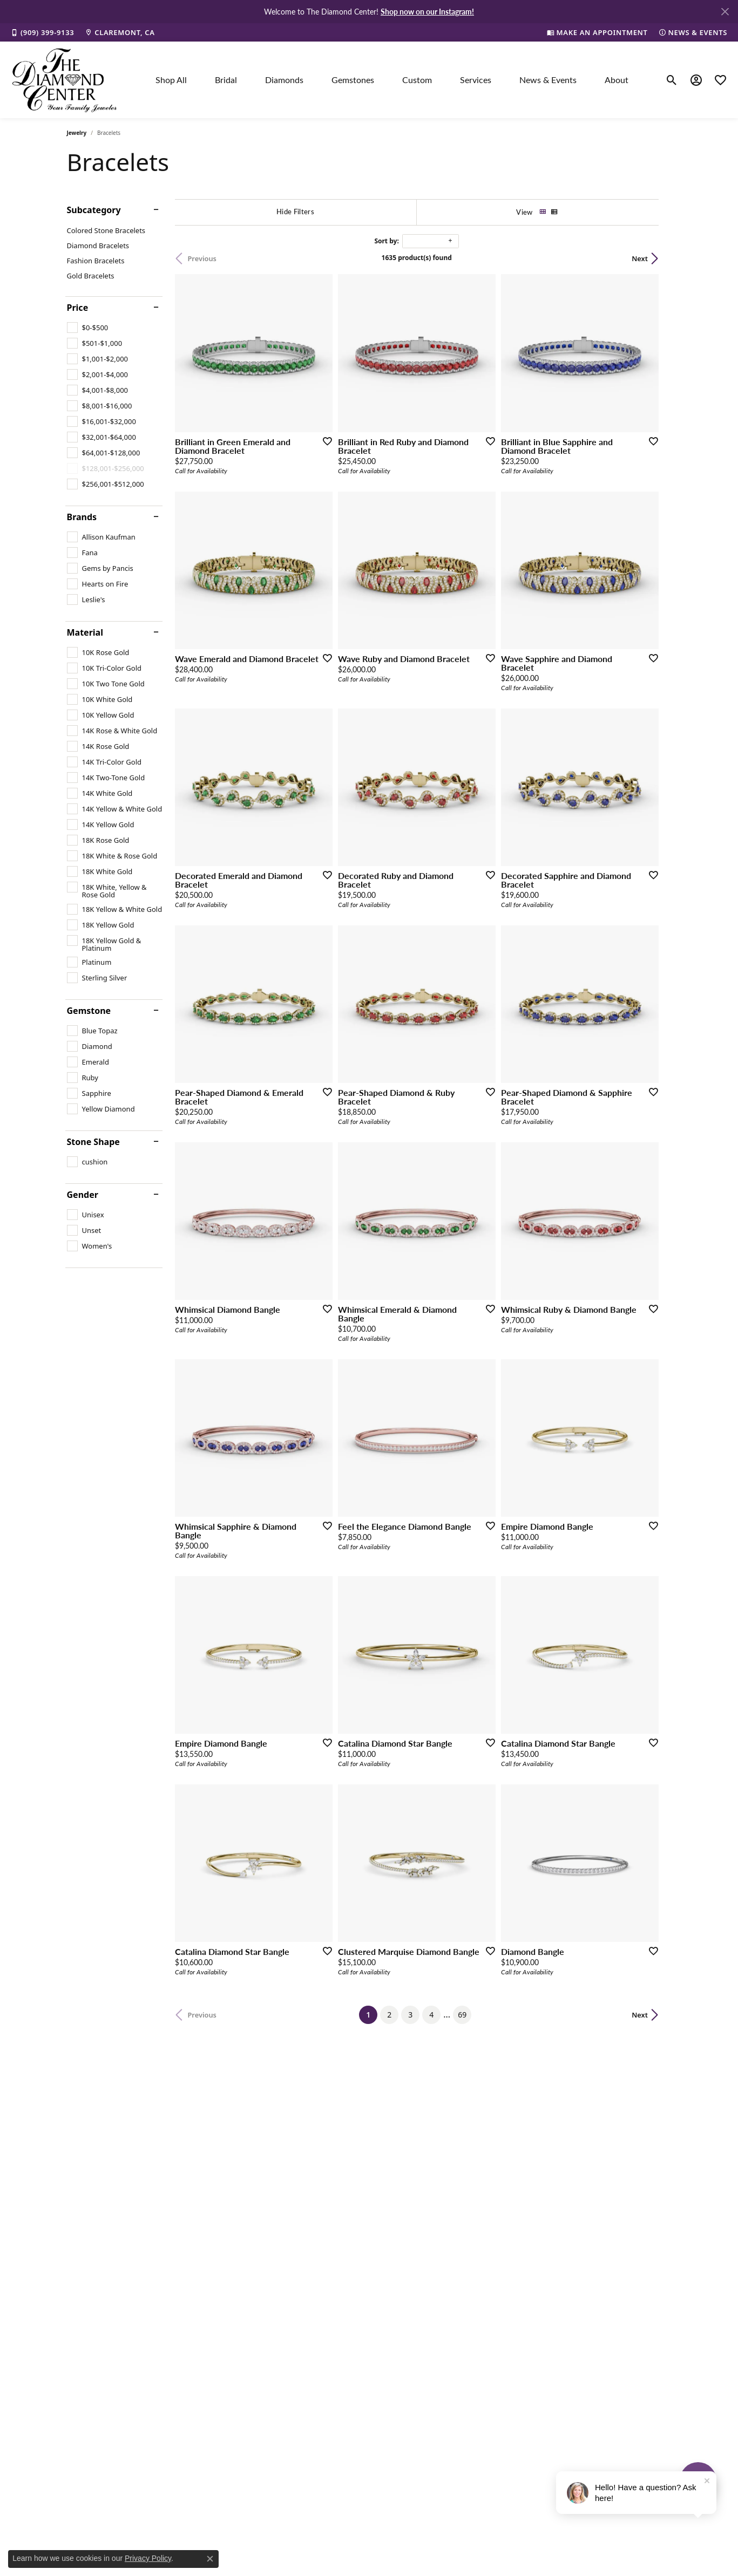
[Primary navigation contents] (392, 80)
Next (653, 258)
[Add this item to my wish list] (328, 444)
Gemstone (89, 1010)
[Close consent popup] (210, 2558)
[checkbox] (88, 327)
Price (78, 307)
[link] (42, 32)
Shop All (171, 79)
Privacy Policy (148, 2558)
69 (468, 2031)
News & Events (548, 79)
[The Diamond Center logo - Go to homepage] (64, 80)
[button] (672, 80)
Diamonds (284, 79)
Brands (82, 517)
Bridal (226, 79)
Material (85, 632)
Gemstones (352, 79)
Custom (417, 79)
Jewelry (77, 133)
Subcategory (94, 210)
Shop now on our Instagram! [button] (427, 11)
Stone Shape (93, 1141)
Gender (82, 1194)
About (616, 79)
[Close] (725, 11)
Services (475, 79)
